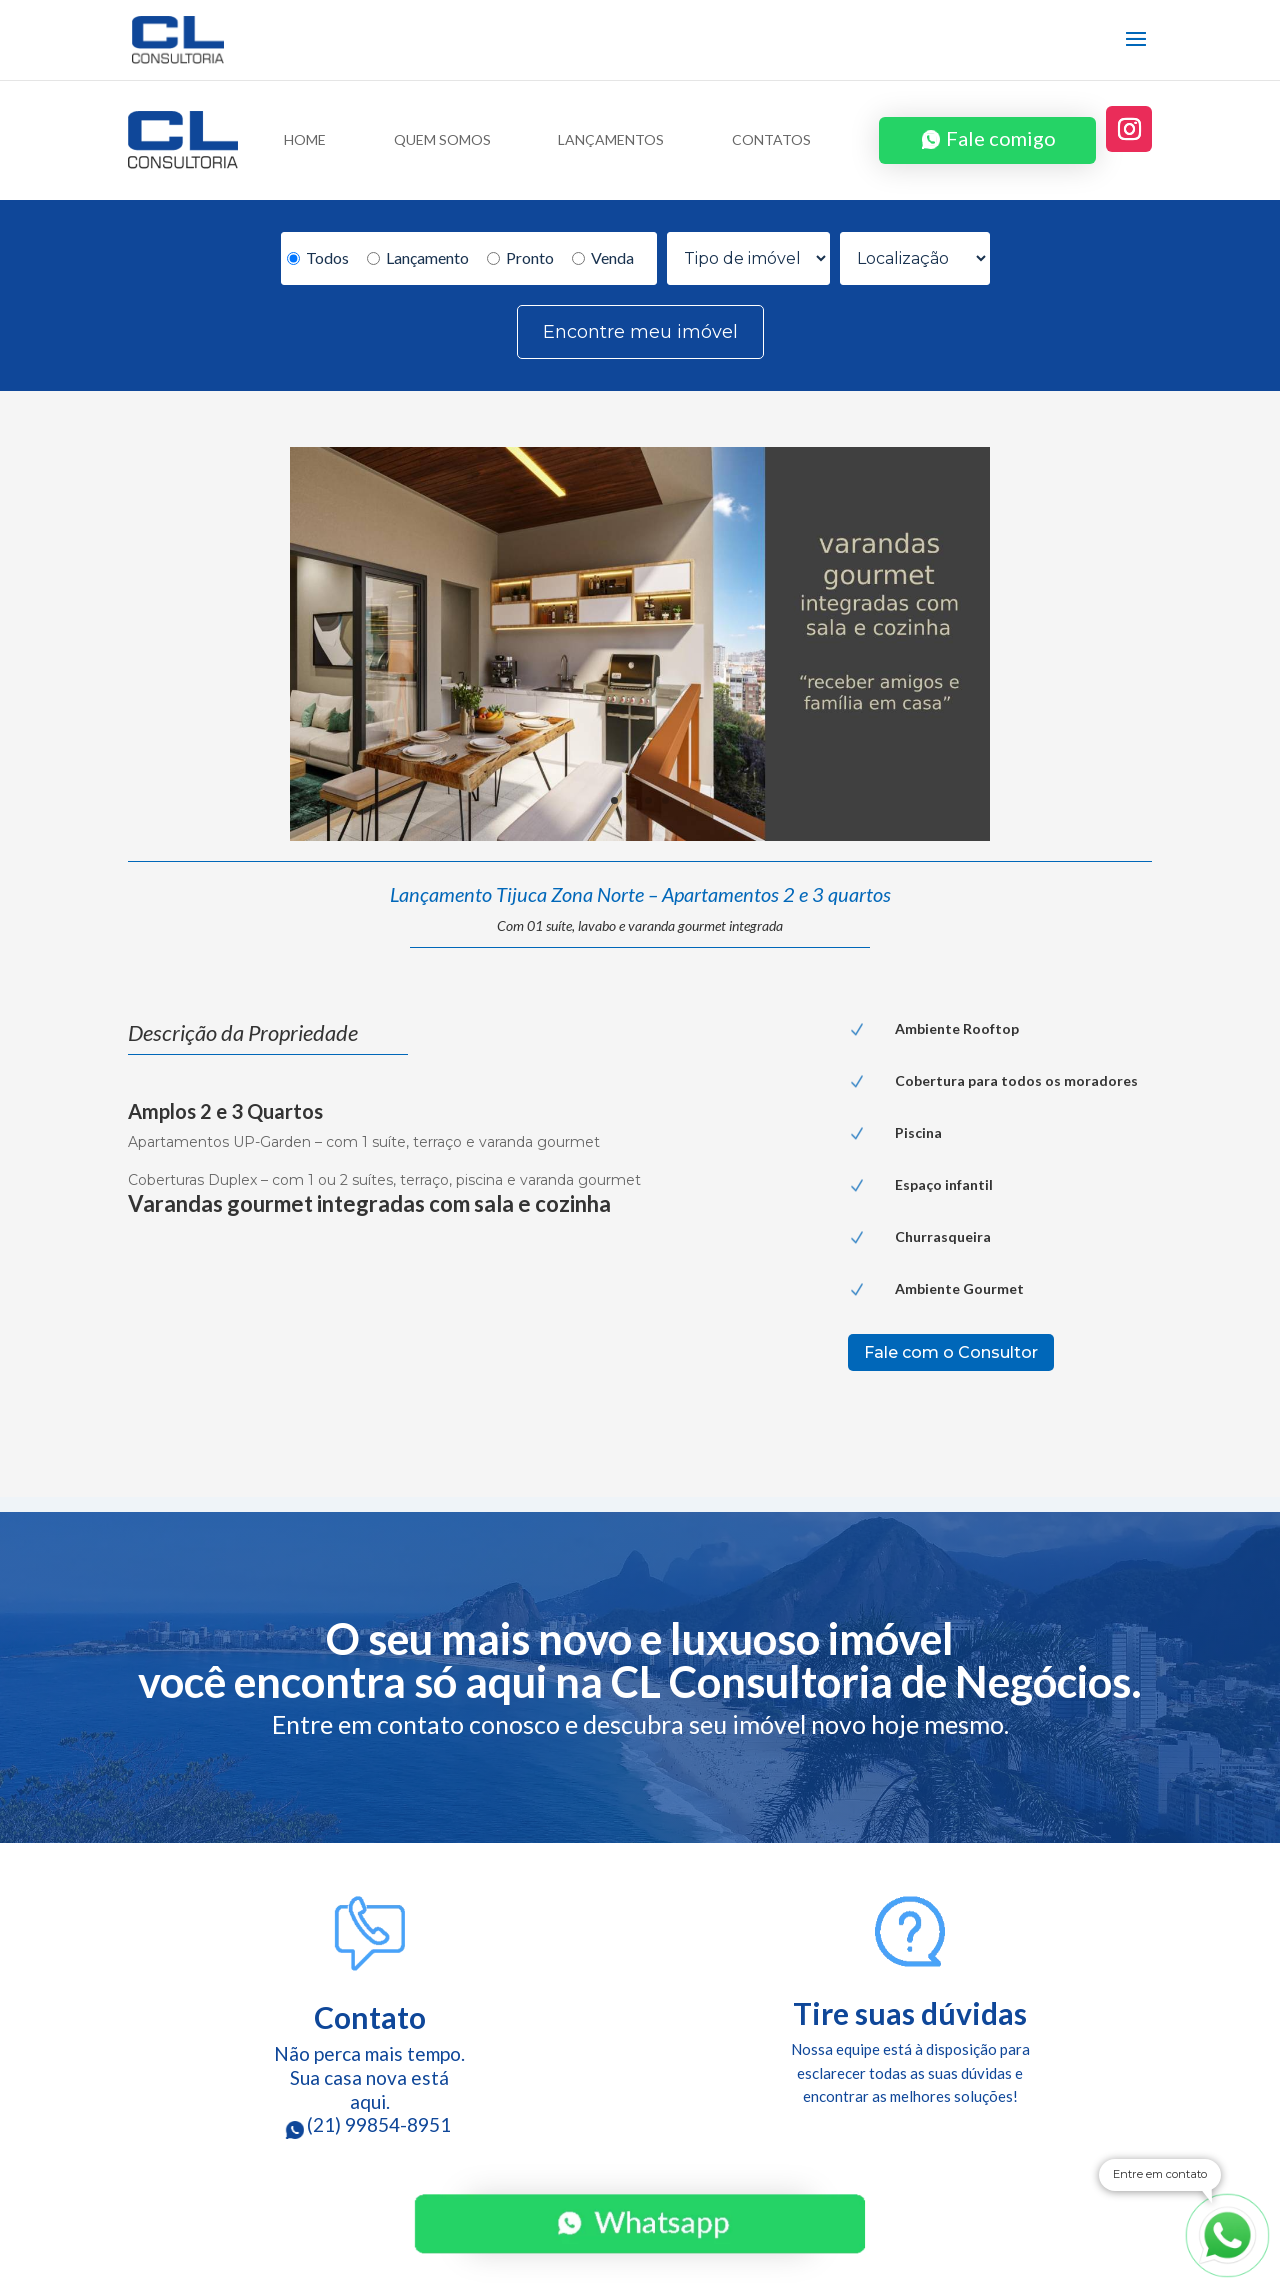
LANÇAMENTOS (611, 140)
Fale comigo (1001, 138)
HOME (305, 140)
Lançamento (418, 257)
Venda (603, 257)
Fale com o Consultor (951, 1352)
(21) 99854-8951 (370, 2124)
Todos (318, 257)
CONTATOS (771, 140)
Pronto (520, 257)
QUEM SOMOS (442, 140)
